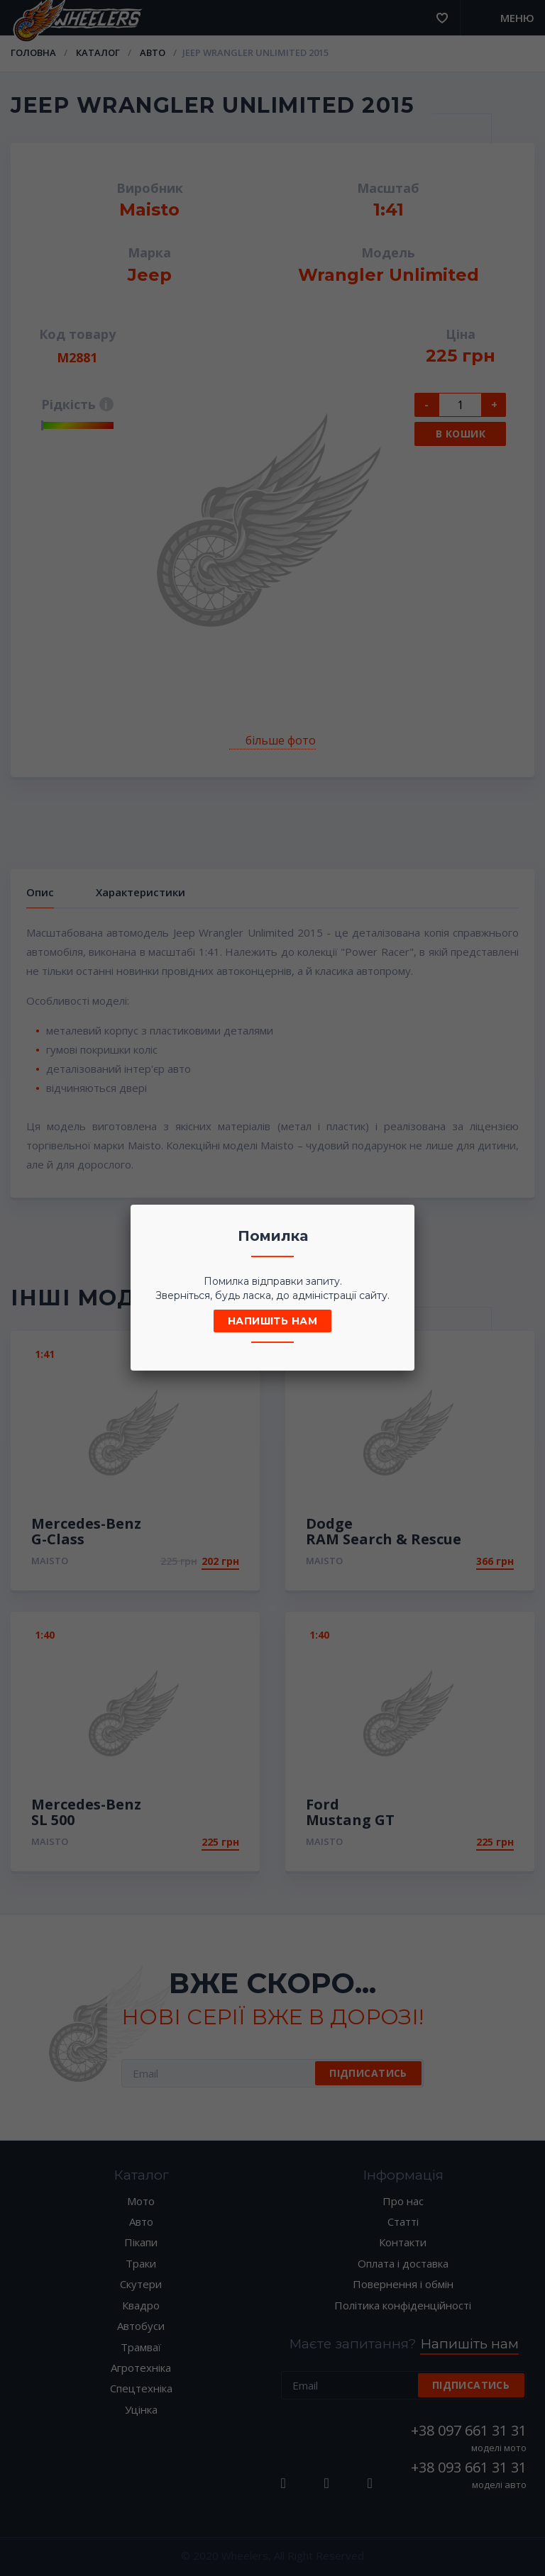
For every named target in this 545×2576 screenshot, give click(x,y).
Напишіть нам (272, 1321)
